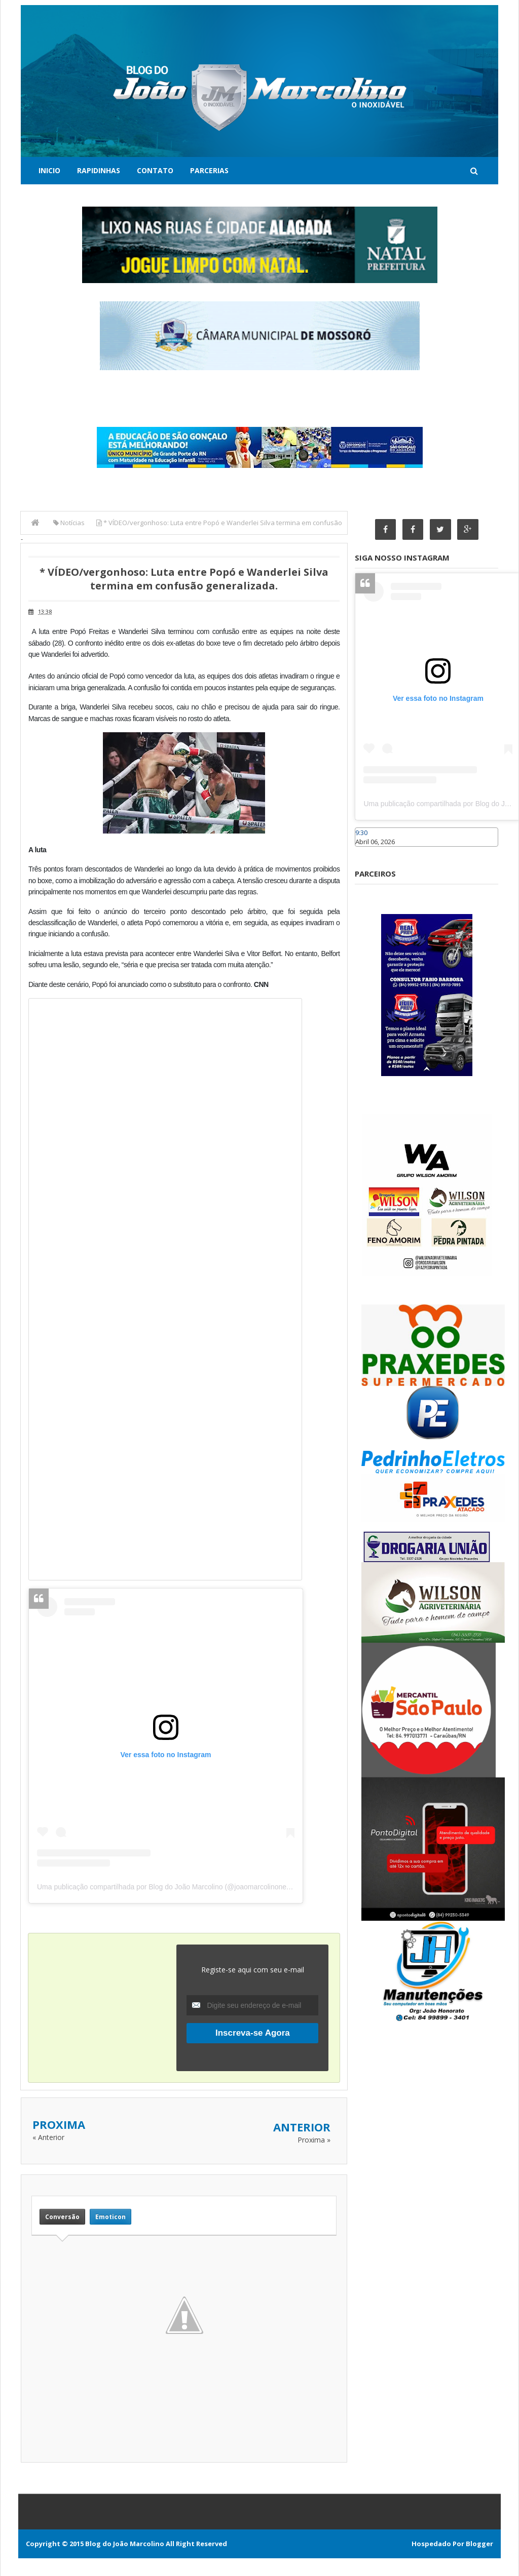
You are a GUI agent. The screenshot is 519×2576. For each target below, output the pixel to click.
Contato (155, 170)
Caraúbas (370, 851)
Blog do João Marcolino (124, 2543)
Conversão (62, 2216)
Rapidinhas (98, 170)
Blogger (479, 2543)
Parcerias (209, 170)
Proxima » (314, 2140)
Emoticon (110, 2216)
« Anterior (48, 2137)
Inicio (49, 170)
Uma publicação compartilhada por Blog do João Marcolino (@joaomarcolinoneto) (165, 1887)
